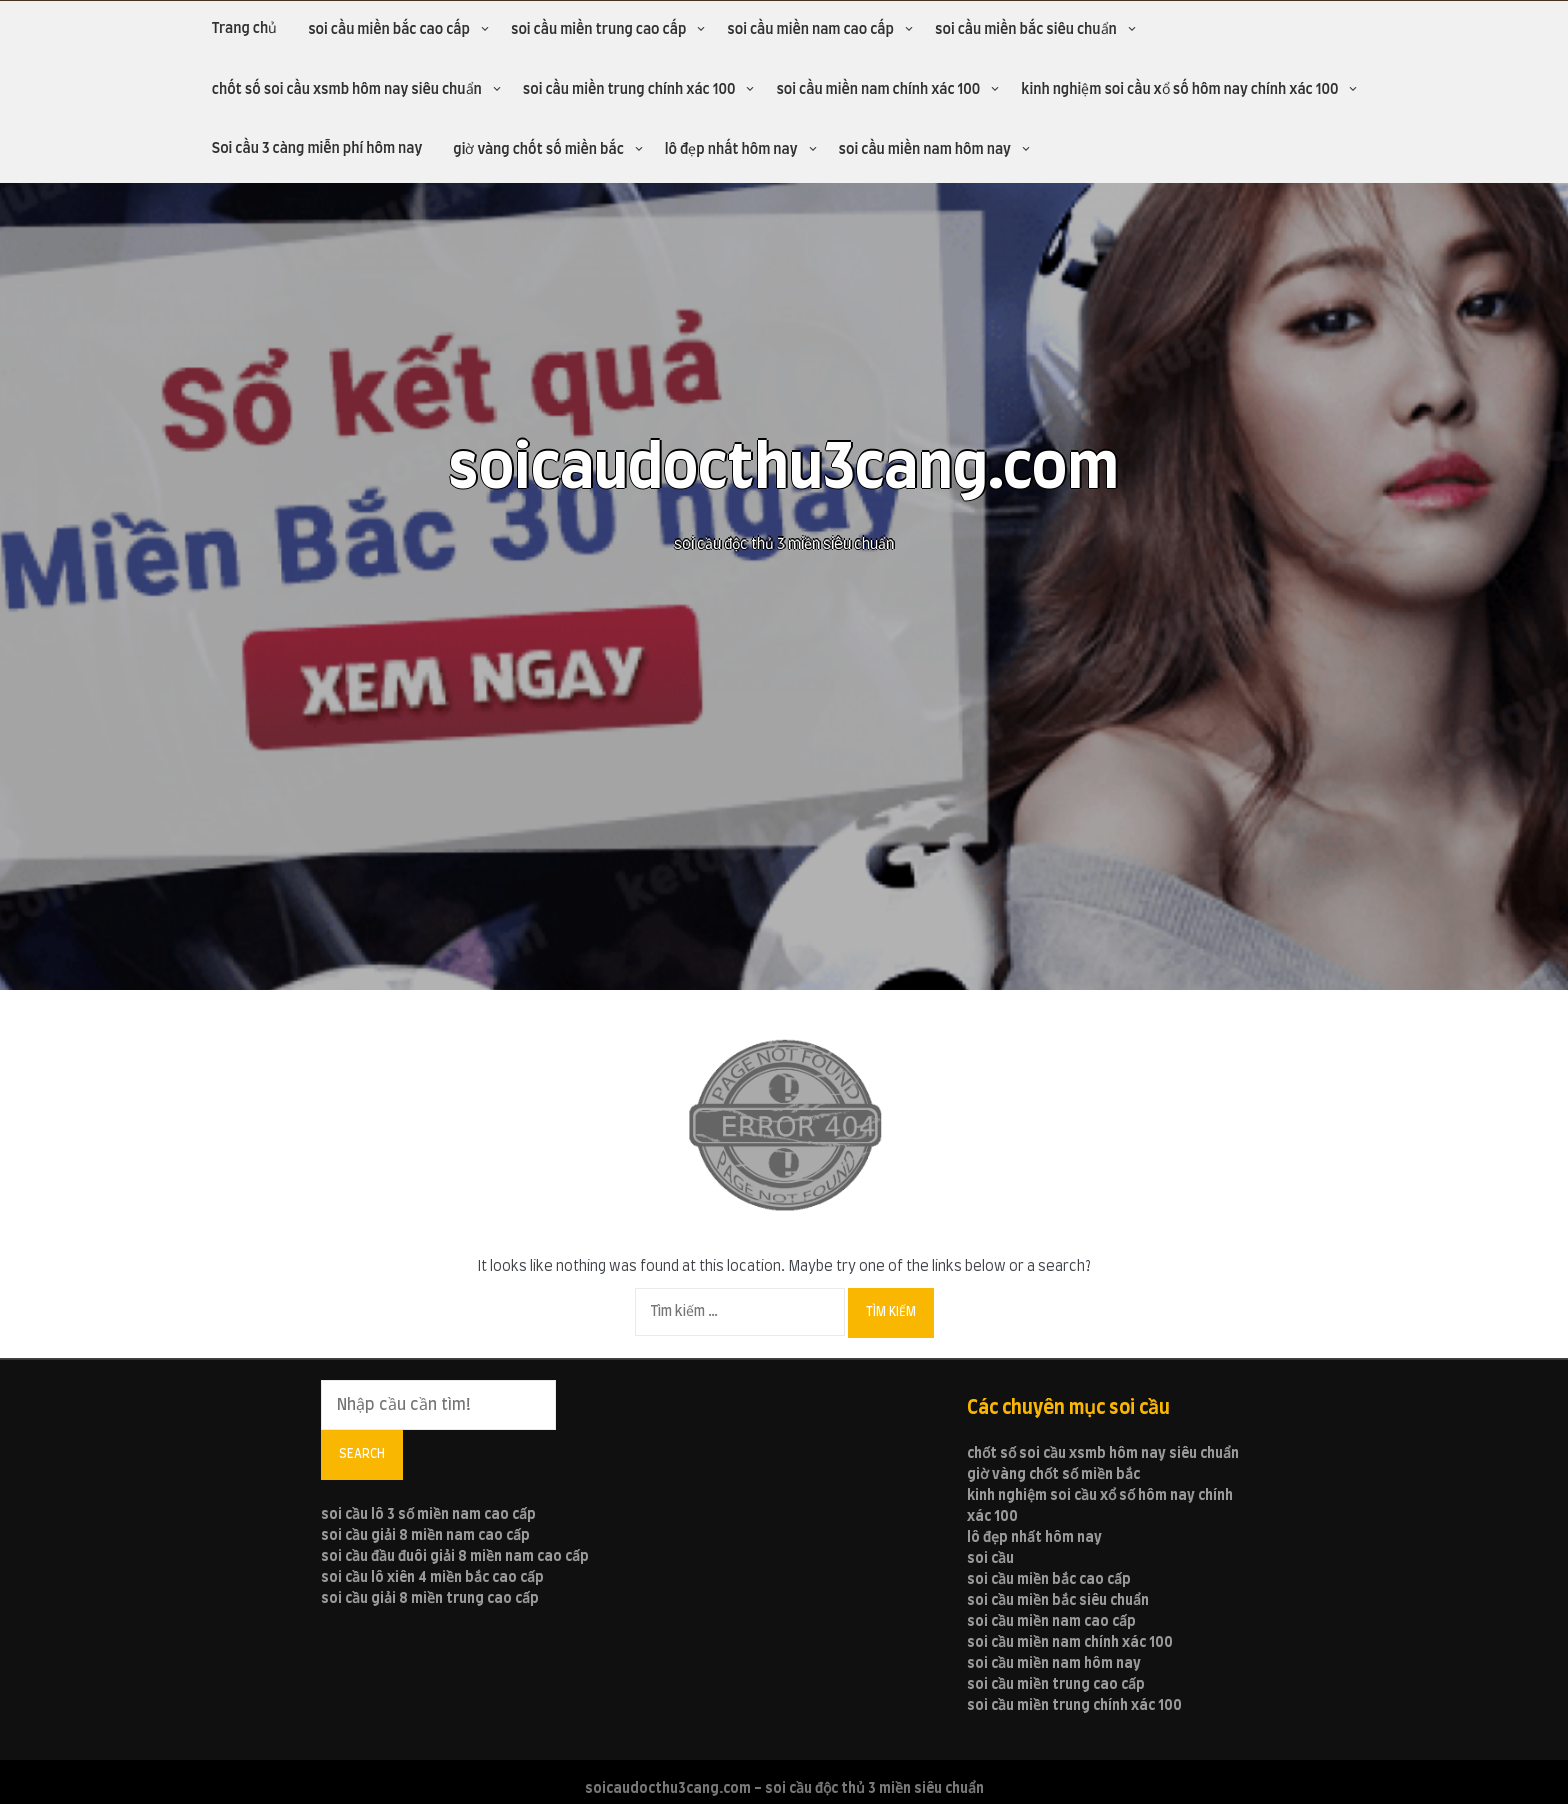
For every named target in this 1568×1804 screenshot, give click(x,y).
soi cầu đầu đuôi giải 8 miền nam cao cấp (455, 1557)
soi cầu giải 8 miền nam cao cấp (425, 1536)
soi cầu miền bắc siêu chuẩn (1026, 30)
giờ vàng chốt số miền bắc (538, 150)
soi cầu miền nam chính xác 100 (878, 90)
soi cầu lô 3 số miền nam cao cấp (428, 1515)
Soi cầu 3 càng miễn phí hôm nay (317, 149)
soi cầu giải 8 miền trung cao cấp (430, 1599)
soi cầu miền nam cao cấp (810, 30)
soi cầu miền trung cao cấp (598, 30)
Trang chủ (244, 29)
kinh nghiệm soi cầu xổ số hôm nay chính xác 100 (1179, 90)
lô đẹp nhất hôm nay (731, 150)
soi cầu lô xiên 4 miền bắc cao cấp (432, 1578)
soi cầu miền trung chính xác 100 (629, 90)
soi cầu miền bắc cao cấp (389, 30)
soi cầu (990, 1559)
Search (362, 1454)
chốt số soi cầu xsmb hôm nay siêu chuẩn (347, 90)
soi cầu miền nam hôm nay (925, 150)
